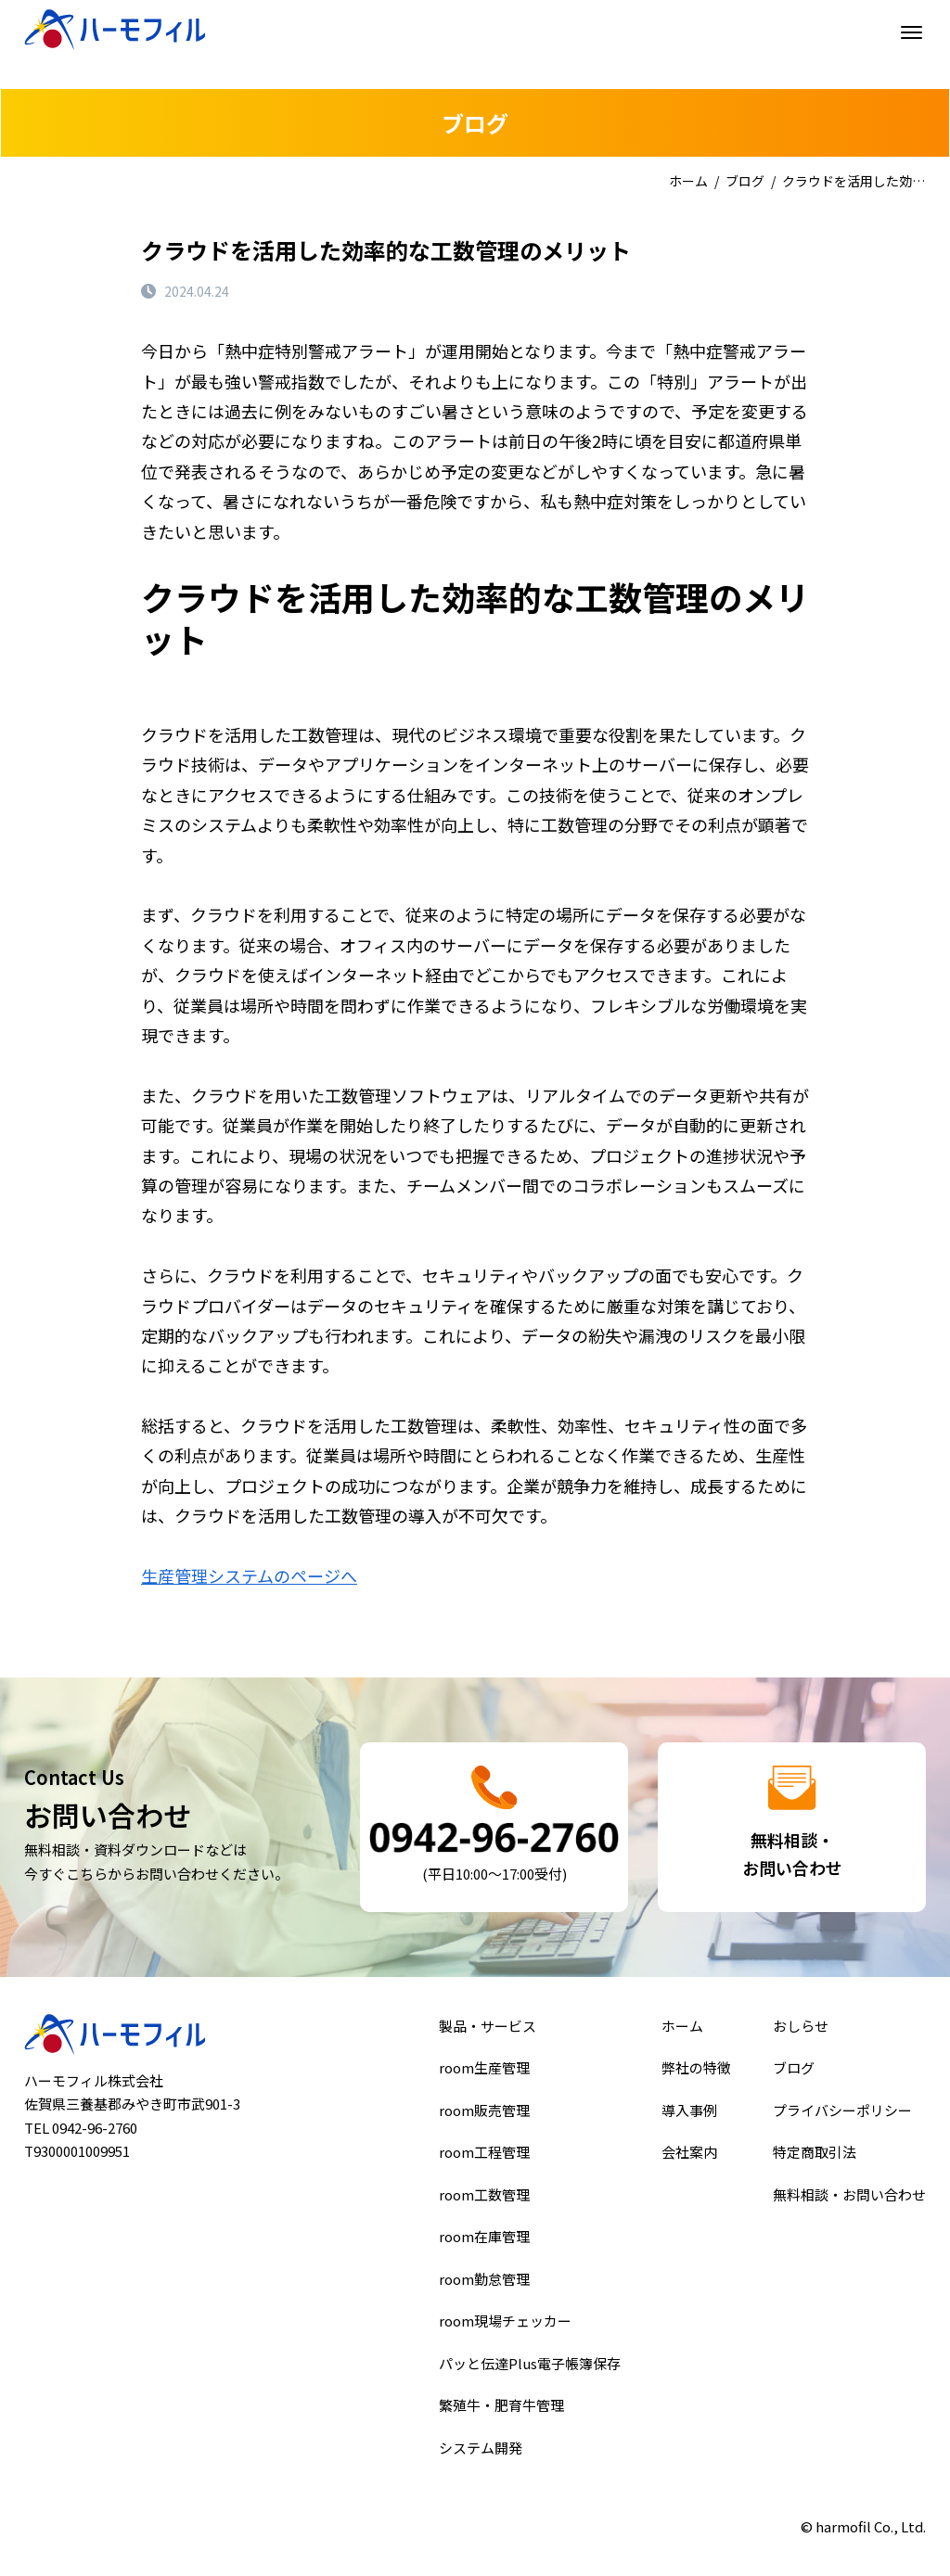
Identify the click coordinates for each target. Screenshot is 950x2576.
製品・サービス (489, 2036)
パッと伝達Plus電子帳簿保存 (529, 2357)
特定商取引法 (816, 2157)
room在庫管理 (486, 2236)
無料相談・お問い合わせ (850, 2196)
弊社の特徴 (696, 2077)
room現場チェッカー (506, 2317)
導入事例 (689, 2117)
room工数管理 (486, 2196)
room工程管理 (486, 2157)
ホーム (688, 181)
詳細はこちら (494, 1826)
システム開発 (482, 2437)
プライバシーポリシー (843, 2117)
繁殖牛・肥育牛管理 (502, 2397)
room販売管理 (486, 2117)
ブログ (744, 181)
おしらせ (803, 2036)
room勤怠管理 (486, 2277)
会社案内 (689, 2157)
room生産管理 (486, 2077)
